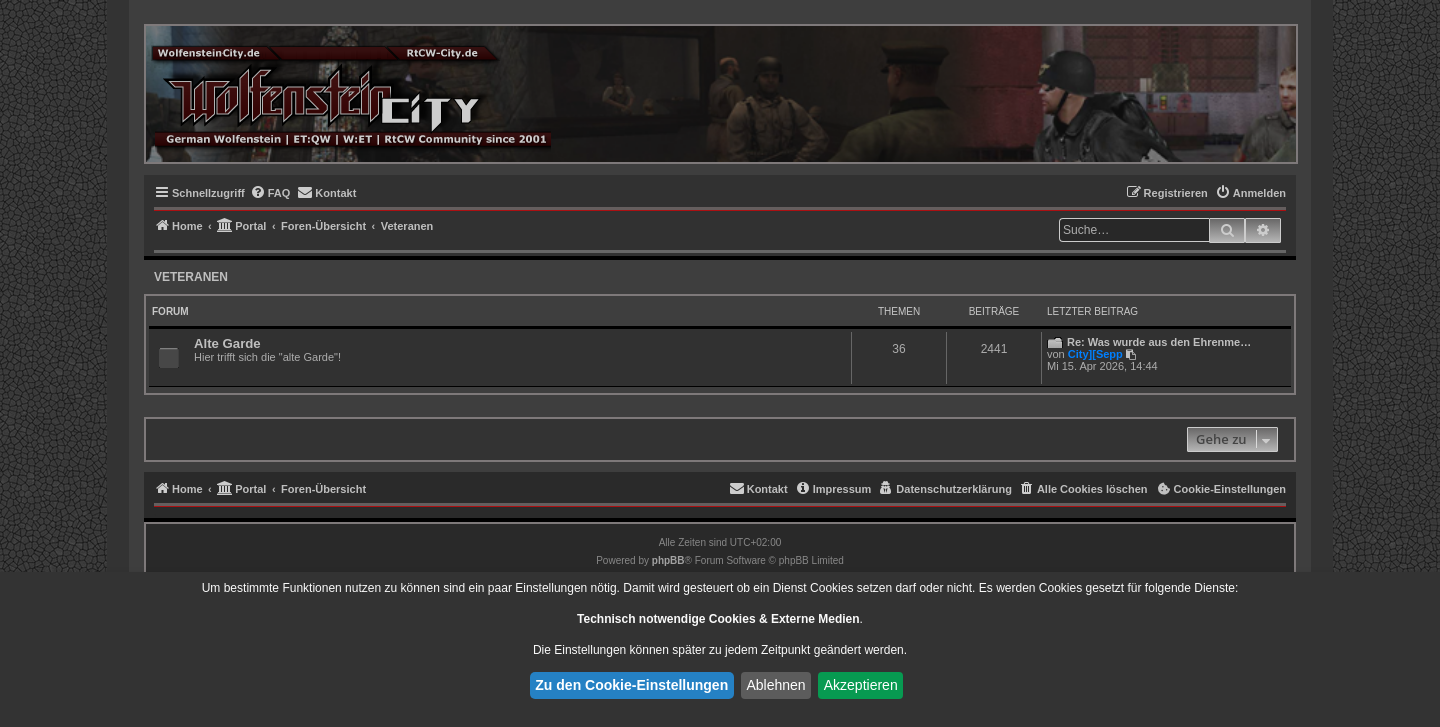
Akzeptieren (861, 685)
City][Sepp (1095, 354)
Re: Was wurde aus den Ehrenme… (1159, 342)
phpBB (668, 560)
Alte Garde (227, 343)
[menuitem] (270, 193)
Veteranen (191, 277)
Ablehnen (775, 685)
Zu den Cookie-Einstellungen (631, 685)
